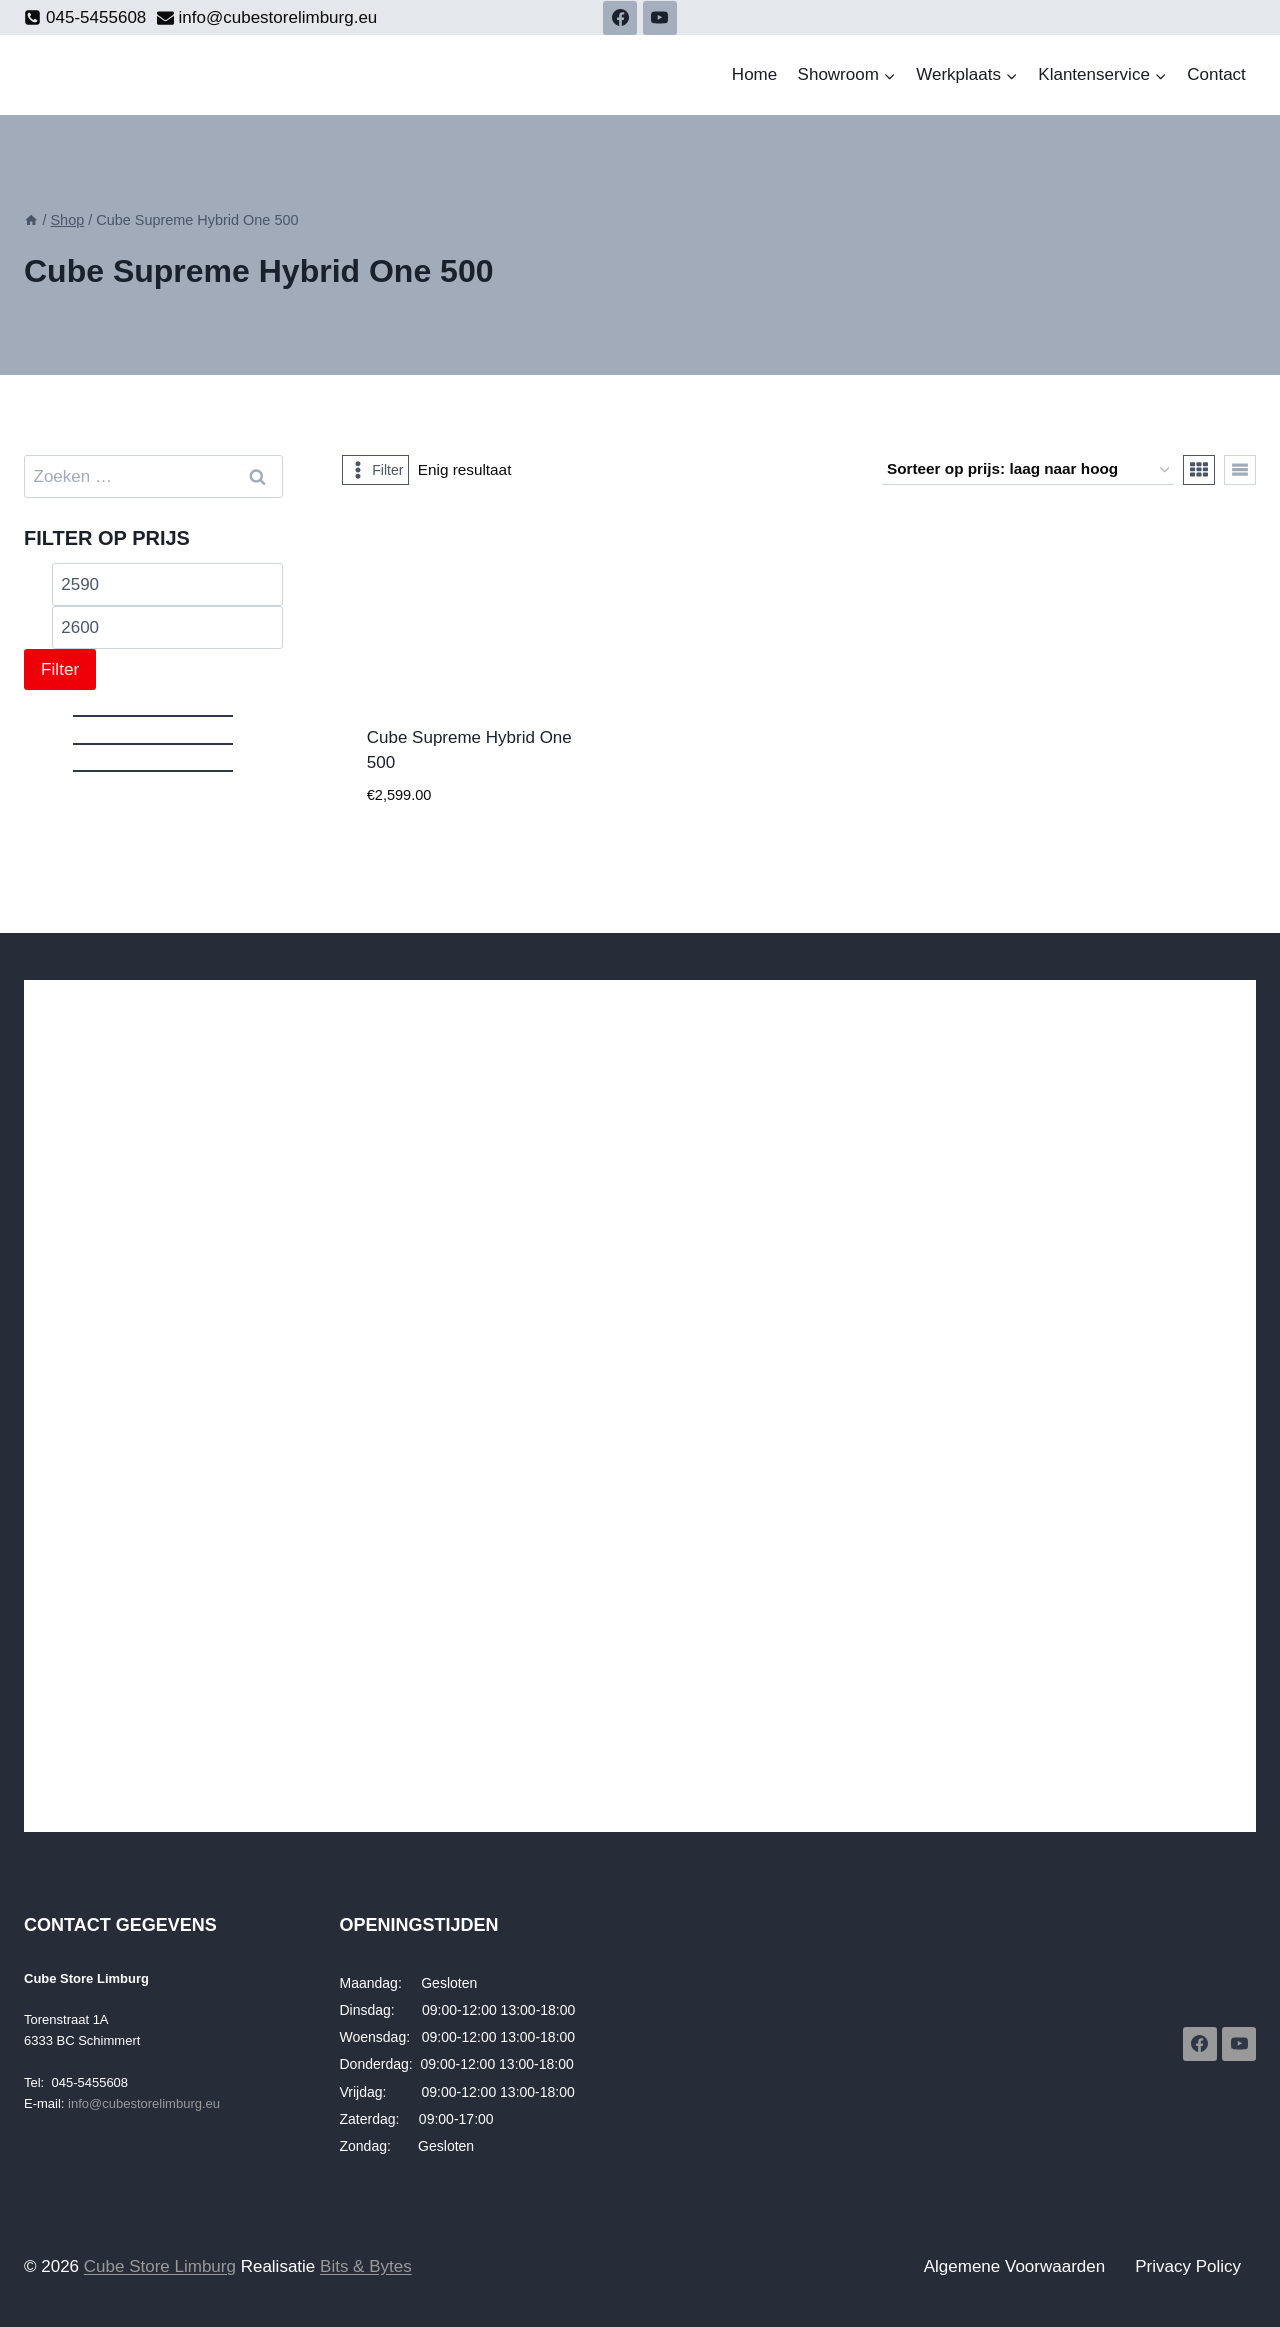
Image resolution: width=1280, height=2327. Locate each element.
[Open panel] (375, 470)
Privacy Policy (1188, 2266)
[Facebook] (620, 18)
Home (754, 74)
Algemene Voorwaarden (1014, 2266)
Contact (1216, 74)
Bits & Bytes (366, 2266)
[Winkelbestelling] (1028, 470)
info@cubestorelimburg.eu (144, 2103)
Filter (60, 669)
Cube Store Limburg (160, 2266)
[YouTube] (660, 18)
